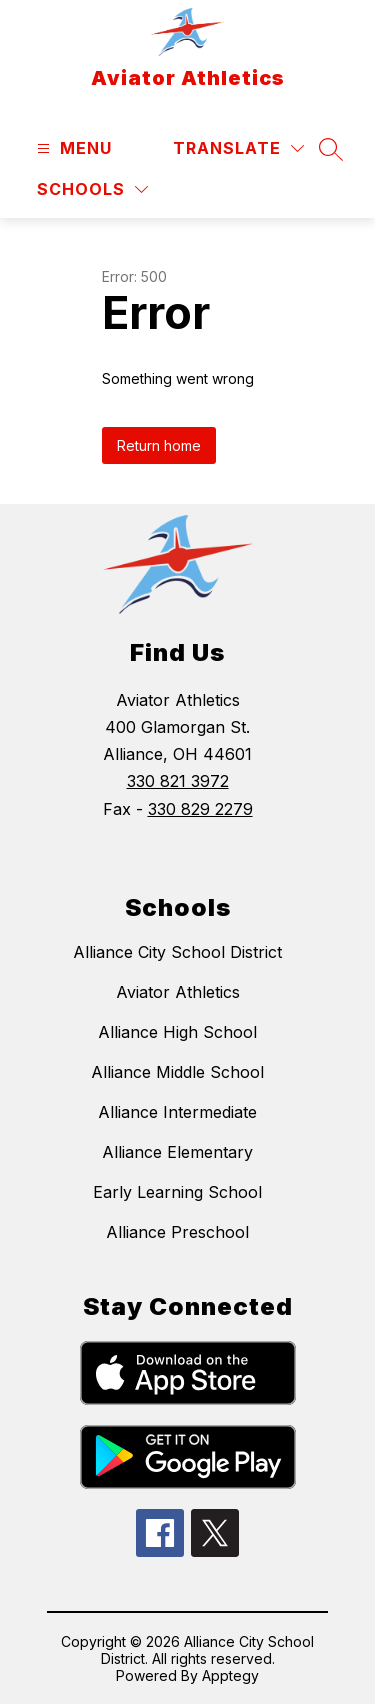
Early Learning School (177, 1192)
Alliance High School (177, 1032)
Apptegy (230, 1675)
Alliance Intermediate (177, 1112)
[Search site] (331, 149)
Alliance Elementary (177, 1152)
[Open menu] (72, 148)
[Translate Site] (238, 148)
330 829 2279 (200, 809)
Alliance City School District (177, 952)
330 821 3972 (178, 781)
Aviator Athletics (178, 992)
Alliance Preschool (177, 1232)
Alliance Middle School (177, 1072)
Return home (159, 445)
